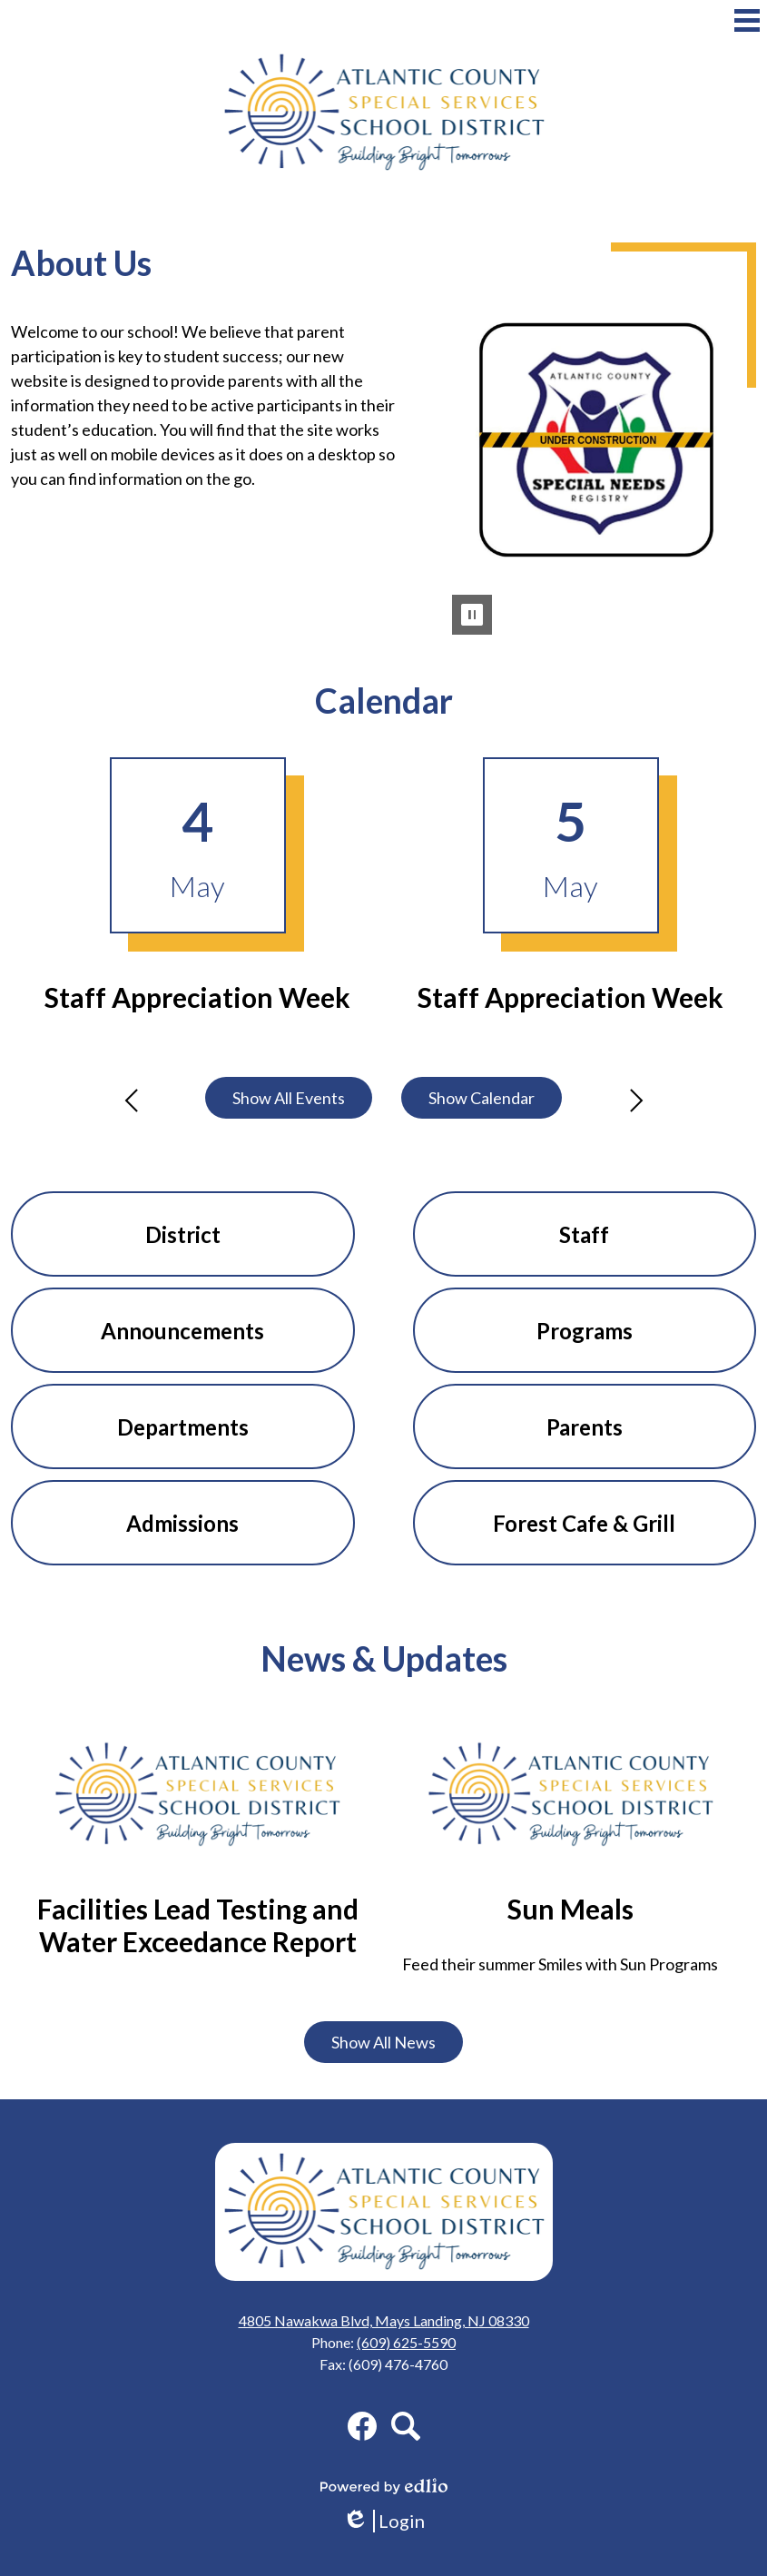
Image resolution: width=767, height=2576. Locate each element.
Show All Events (288, 1098)
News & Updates (384, 1658)
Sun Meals (570, 1908)
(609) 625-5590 (406, 2342)
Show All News (383, 2042)
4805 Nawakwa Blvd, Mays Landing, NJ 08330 (384, 2320)
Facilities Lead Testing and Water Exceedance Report (198, 1925)
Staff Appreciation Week (197, 997)
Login (383, 2521)
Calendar (384, 700)
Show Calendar (481, 1098)
